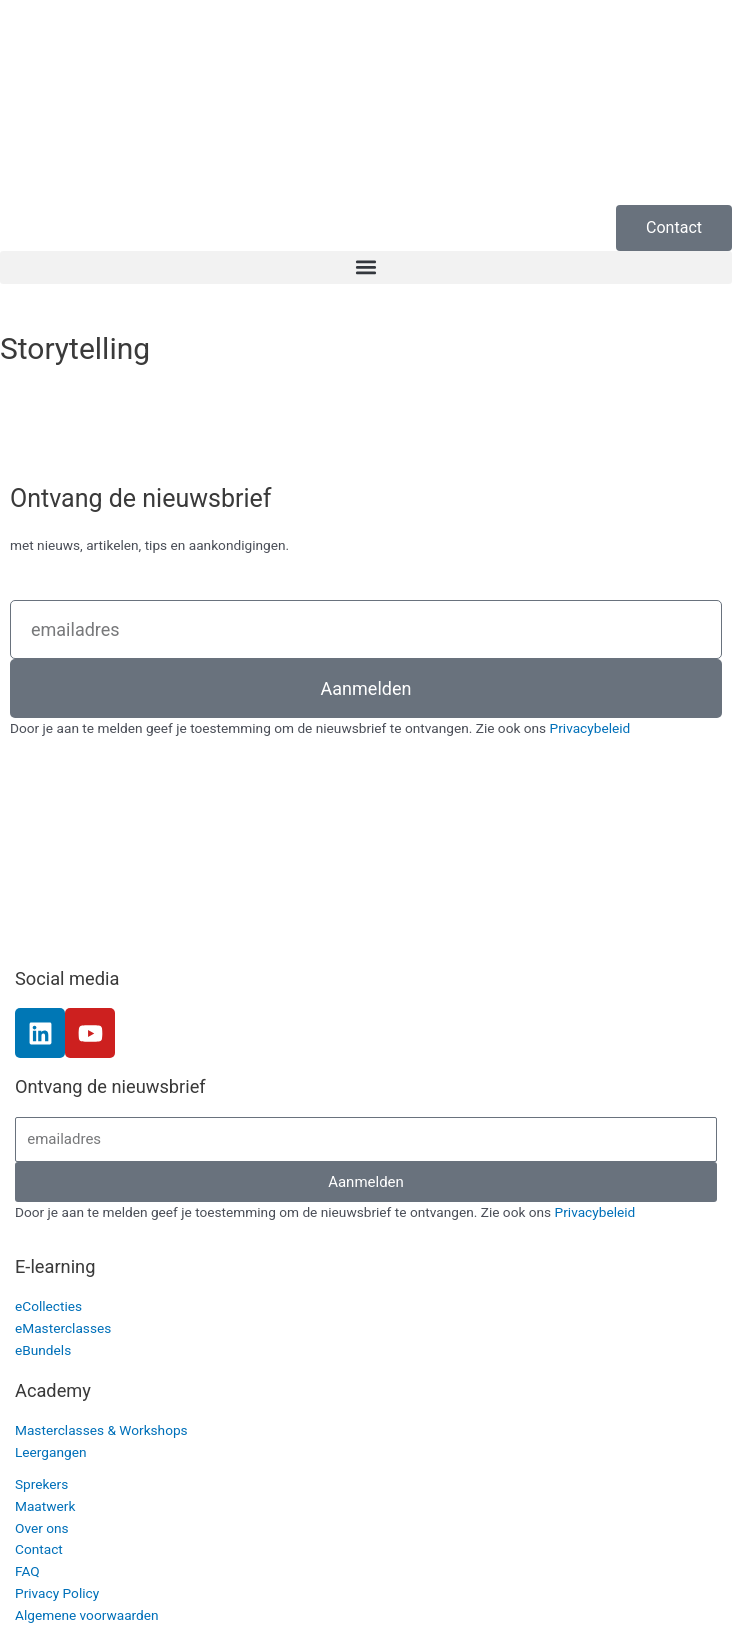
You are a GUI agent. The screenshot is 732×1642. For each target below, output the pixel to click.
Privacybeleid (590, 728)
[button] (366, 267)
